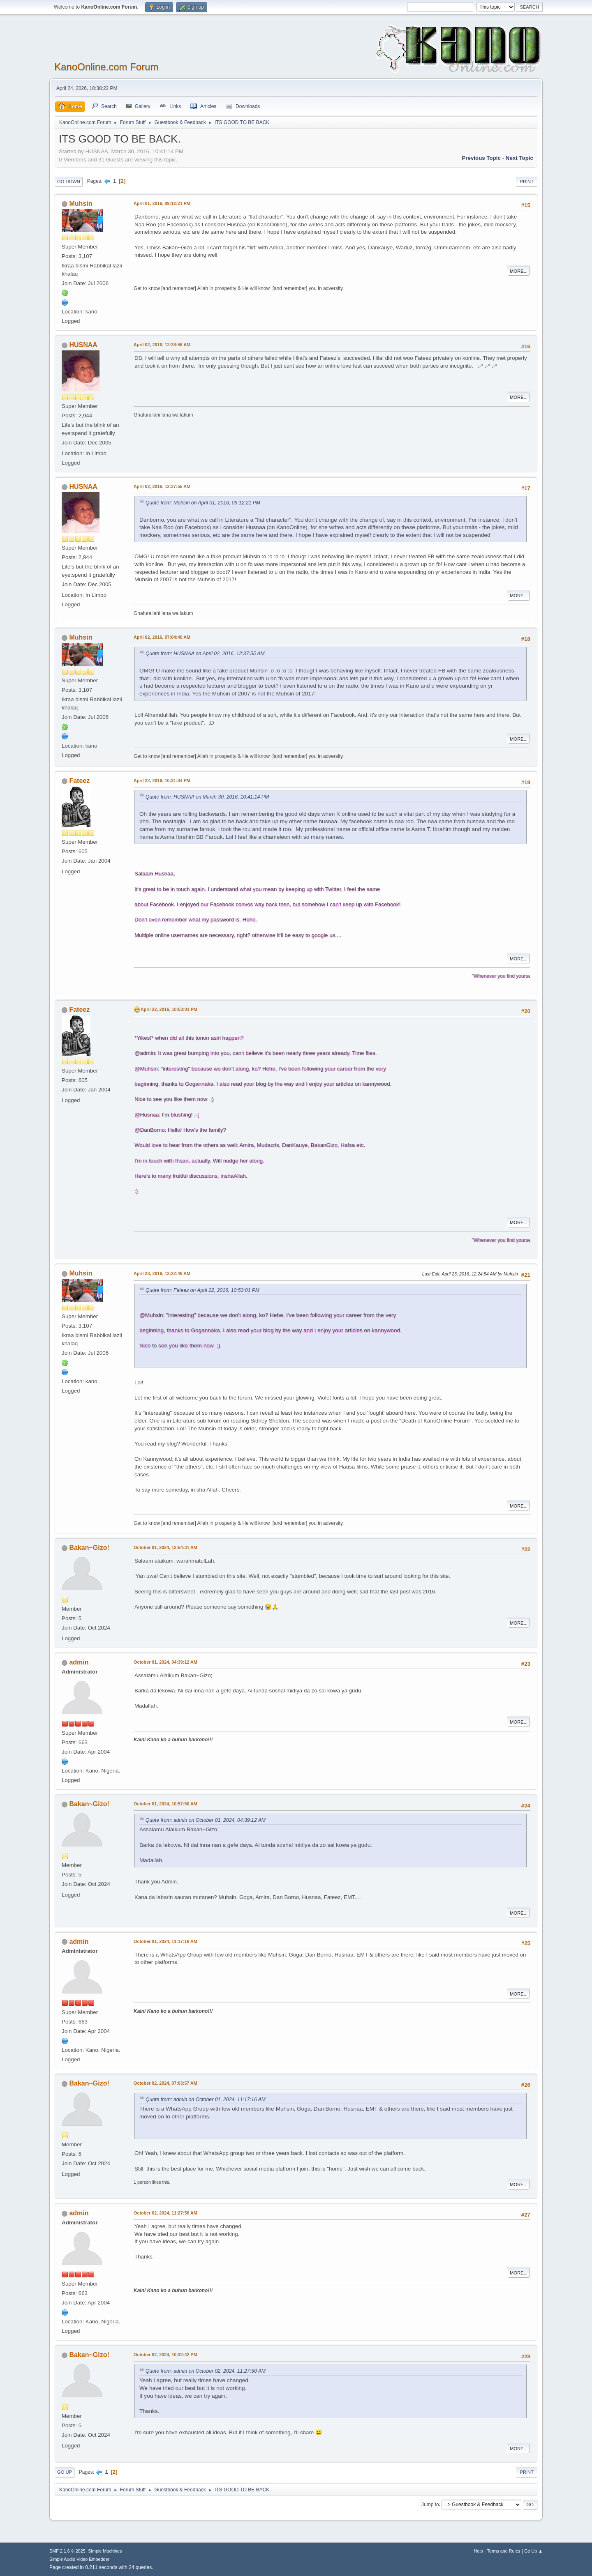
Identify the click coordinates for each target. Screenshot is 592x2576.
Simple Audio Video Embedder (79, 2559)
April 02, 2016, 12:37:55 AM (162, 486)
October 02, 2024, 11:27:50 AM (165, 2212)
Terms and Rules (503, 2550)
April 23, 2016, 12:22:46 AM (162, 1273)
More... (518, 271)
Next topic (519, 158)
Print (527, 181)
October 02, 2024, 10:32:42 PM (165, 2354)
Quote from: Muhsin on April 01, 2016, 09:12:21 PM (203, 503)
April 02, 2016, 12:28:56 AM (162, 344)
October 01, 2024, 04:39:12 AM (165, 1662)
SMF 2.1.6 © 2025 (67, 2550)
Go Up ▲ (533, 2550)
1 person (142, 2182)
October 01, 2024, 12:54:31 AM (165, 1547)
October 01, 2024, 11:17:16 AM (165, 1941)
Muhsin (80, 203)
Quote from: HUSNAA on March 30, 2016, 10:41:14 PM (207, 797)
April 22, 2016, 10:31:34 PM (162, 780)
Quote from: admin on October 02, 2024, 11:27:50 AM (206, 2371)
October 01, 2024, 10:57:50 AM (165, 1803)
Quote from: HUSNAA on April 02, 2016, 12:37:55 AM (205, 653)
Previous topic (481, 158)
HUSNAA (83, 344)
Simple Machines (105, 2550)
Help (478, 2550)
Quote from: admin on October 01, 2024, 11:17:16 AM (206, 2099)
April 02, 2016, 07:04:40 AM (162, 637)
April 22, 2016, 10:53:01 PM (169, 1009)
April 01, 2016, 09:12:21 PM (162, 203)
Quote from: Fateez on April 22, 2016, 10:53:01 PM (202, 1290)
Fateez (79, 780)
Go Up (64, 2472)
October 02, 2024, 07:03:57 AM (165, 2083)
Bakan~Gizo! (89, 1547)
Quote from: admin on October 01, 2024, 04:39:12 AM (206, 1820)
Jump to (430, 2504)
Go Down (68, 181)
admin (78, 1662)
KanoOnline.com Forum (106, 66)
